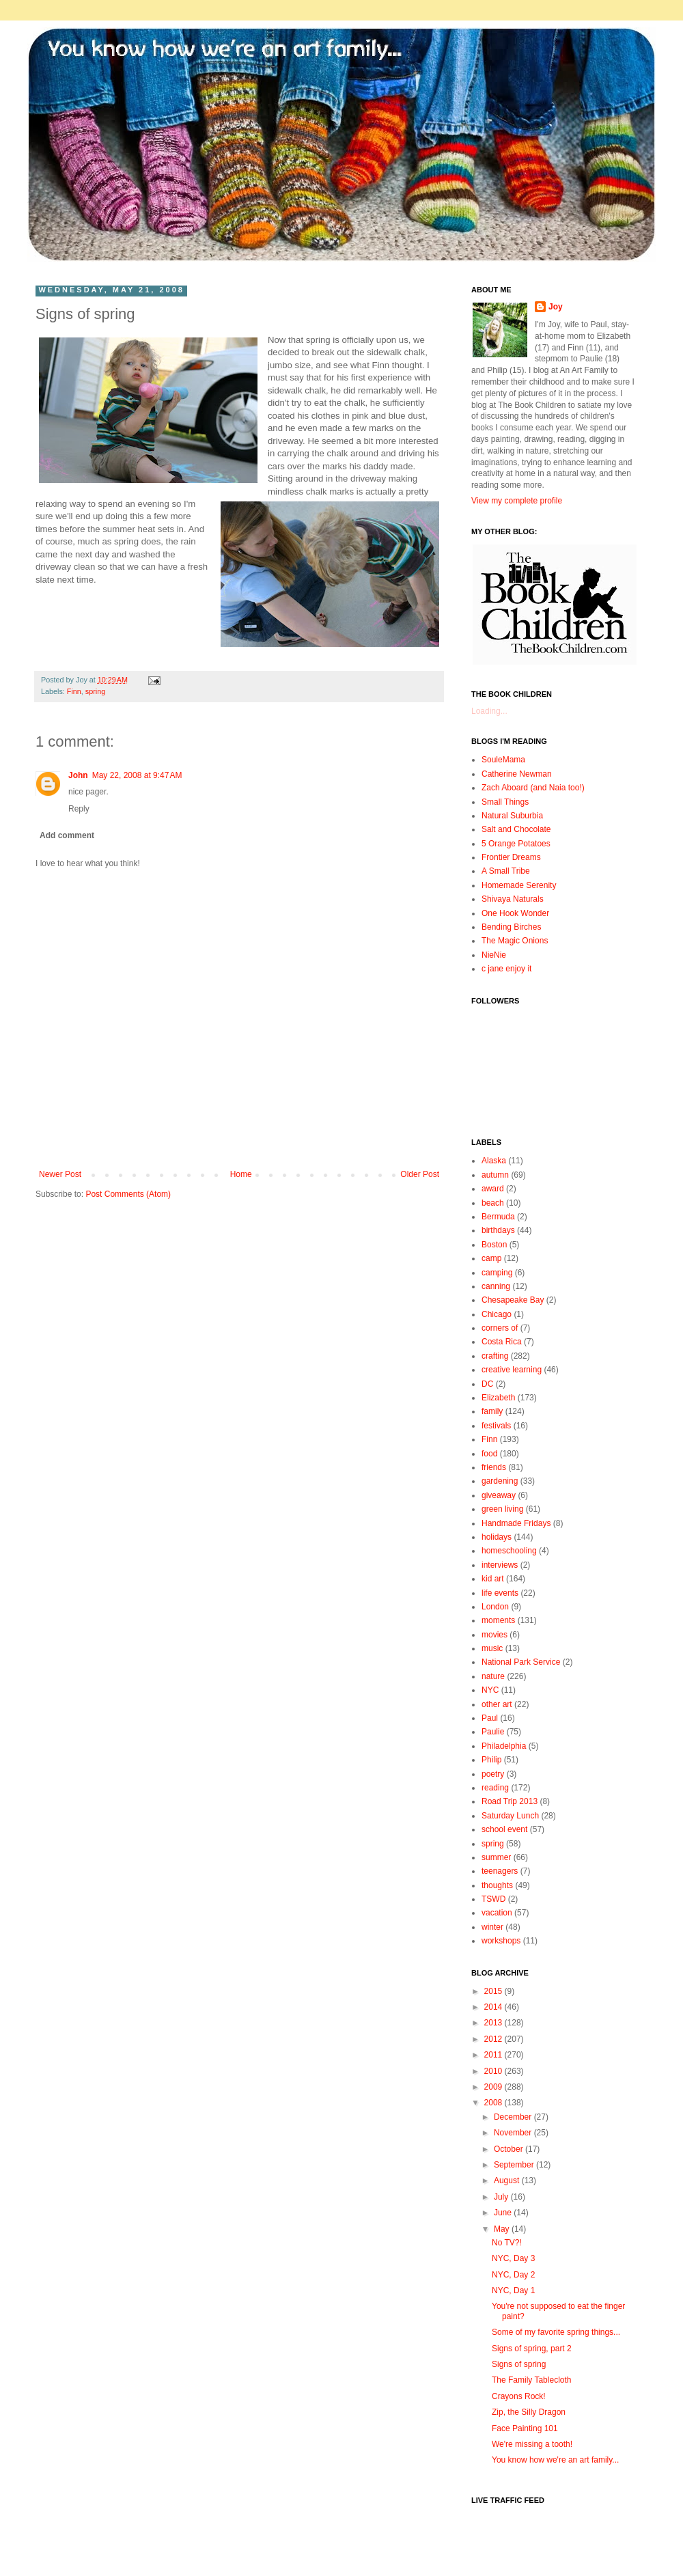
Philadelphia (504, 1746)
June (504, 2212)
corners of (500, 1328)
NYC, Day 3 (513, 2258)
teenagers (500, 1871)
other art (497, 1704)
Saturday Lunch (510, 1815)
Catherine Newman (517, 774)
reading (495, 1787)
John (78, 775)
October (509, 2149)
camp (491, 1258)
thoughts (497, 1885)
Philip (491, 1759)
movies (494, 1634)
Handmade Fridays (516, 1523)
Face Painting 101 (525, 2428)
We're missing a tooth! (532, 2444)
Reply (78, 809)
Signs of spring (519, 2364)
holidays (497, 1537)
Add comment (67, 835)
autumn (495, 1175)
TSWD (493, 1899)
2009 (494, 2087)
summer (496, 1857)
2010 (494, 2071)
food (489, 1453)
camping (497, 1272)
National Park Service (521, 1662)
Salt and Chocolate (516, 829)
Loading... (489, 711)
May (503, 2229)
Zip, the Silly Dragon (529, 2412)
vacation (497, 1912)
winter (492, 1927)
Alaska (494, 1160)
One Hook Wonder (515, 913)
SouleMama (503, 759)
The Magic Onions (515, 940)
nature (493, 1676)
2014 (494, 2007)
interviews (500, 1565)
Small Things (505, 802)
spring (95, 691)
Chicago (497, 1314)
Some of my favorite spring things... (556, 2332)
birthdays (498, 1230)
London (495, 1606)
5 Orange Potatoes (516, 843)
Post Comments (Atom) (128, 1194)
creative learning (512, 1369)
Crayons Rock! (519, 2396)
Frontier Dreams (511, 857)
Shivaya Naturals (513, 899)
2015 (494, 1991)
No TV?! (507, 2242)
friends (494, 1467)
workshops (501, 1940)
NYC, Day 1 (513, 2290)
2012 (494, 2039)
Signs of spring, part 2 (532, 2348)
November (514, 2132)
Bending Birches (511, 927)
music (492, 1648)
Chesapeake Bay (513, 1300)
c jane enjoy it (506, 968)
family (492, 1411)
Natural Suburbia (512, 815)
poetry (493, 1774)
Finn (74, 691)
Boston (494, 1244)
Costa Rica (502, 1341)
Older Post (419, 1174)
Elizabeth (498, 1397)
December (514, 2117)
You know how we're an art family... (555, 2460)
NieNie (494, 955)
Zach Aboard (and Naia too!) (533, 787)
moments (498, 1620)
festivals (496, 1425)
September (515, 2165)
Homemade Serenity (519, 885)
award (493, 1188)
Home (241, 1174)
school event (504, 1829)
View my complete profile (516, 500)
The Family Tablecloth (532, 2380)
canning (496, 1286)
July (502, 2197)
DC (487, 1384)
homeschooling (509, 1550)
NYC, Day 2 (513, 2275)
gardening (500, 1481)
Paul (490, 1718)
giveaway (499, 1495)
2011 (494, 2055)
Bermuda (498, 1216)
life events (500, 1593)
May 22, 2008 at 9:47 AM (137, 775)
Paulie (493, 1731)
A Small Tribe (506, 871)
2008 (494, 2102)
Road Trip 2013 (510, 1801)
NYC (490, 1690)
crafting (495, 1356)
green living (502, 1509)
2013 (494, 2022)
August (508, 2180)
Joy (555, 306)
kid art (493, 1578)
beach (493, 1203)
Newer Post (60, 1174)
